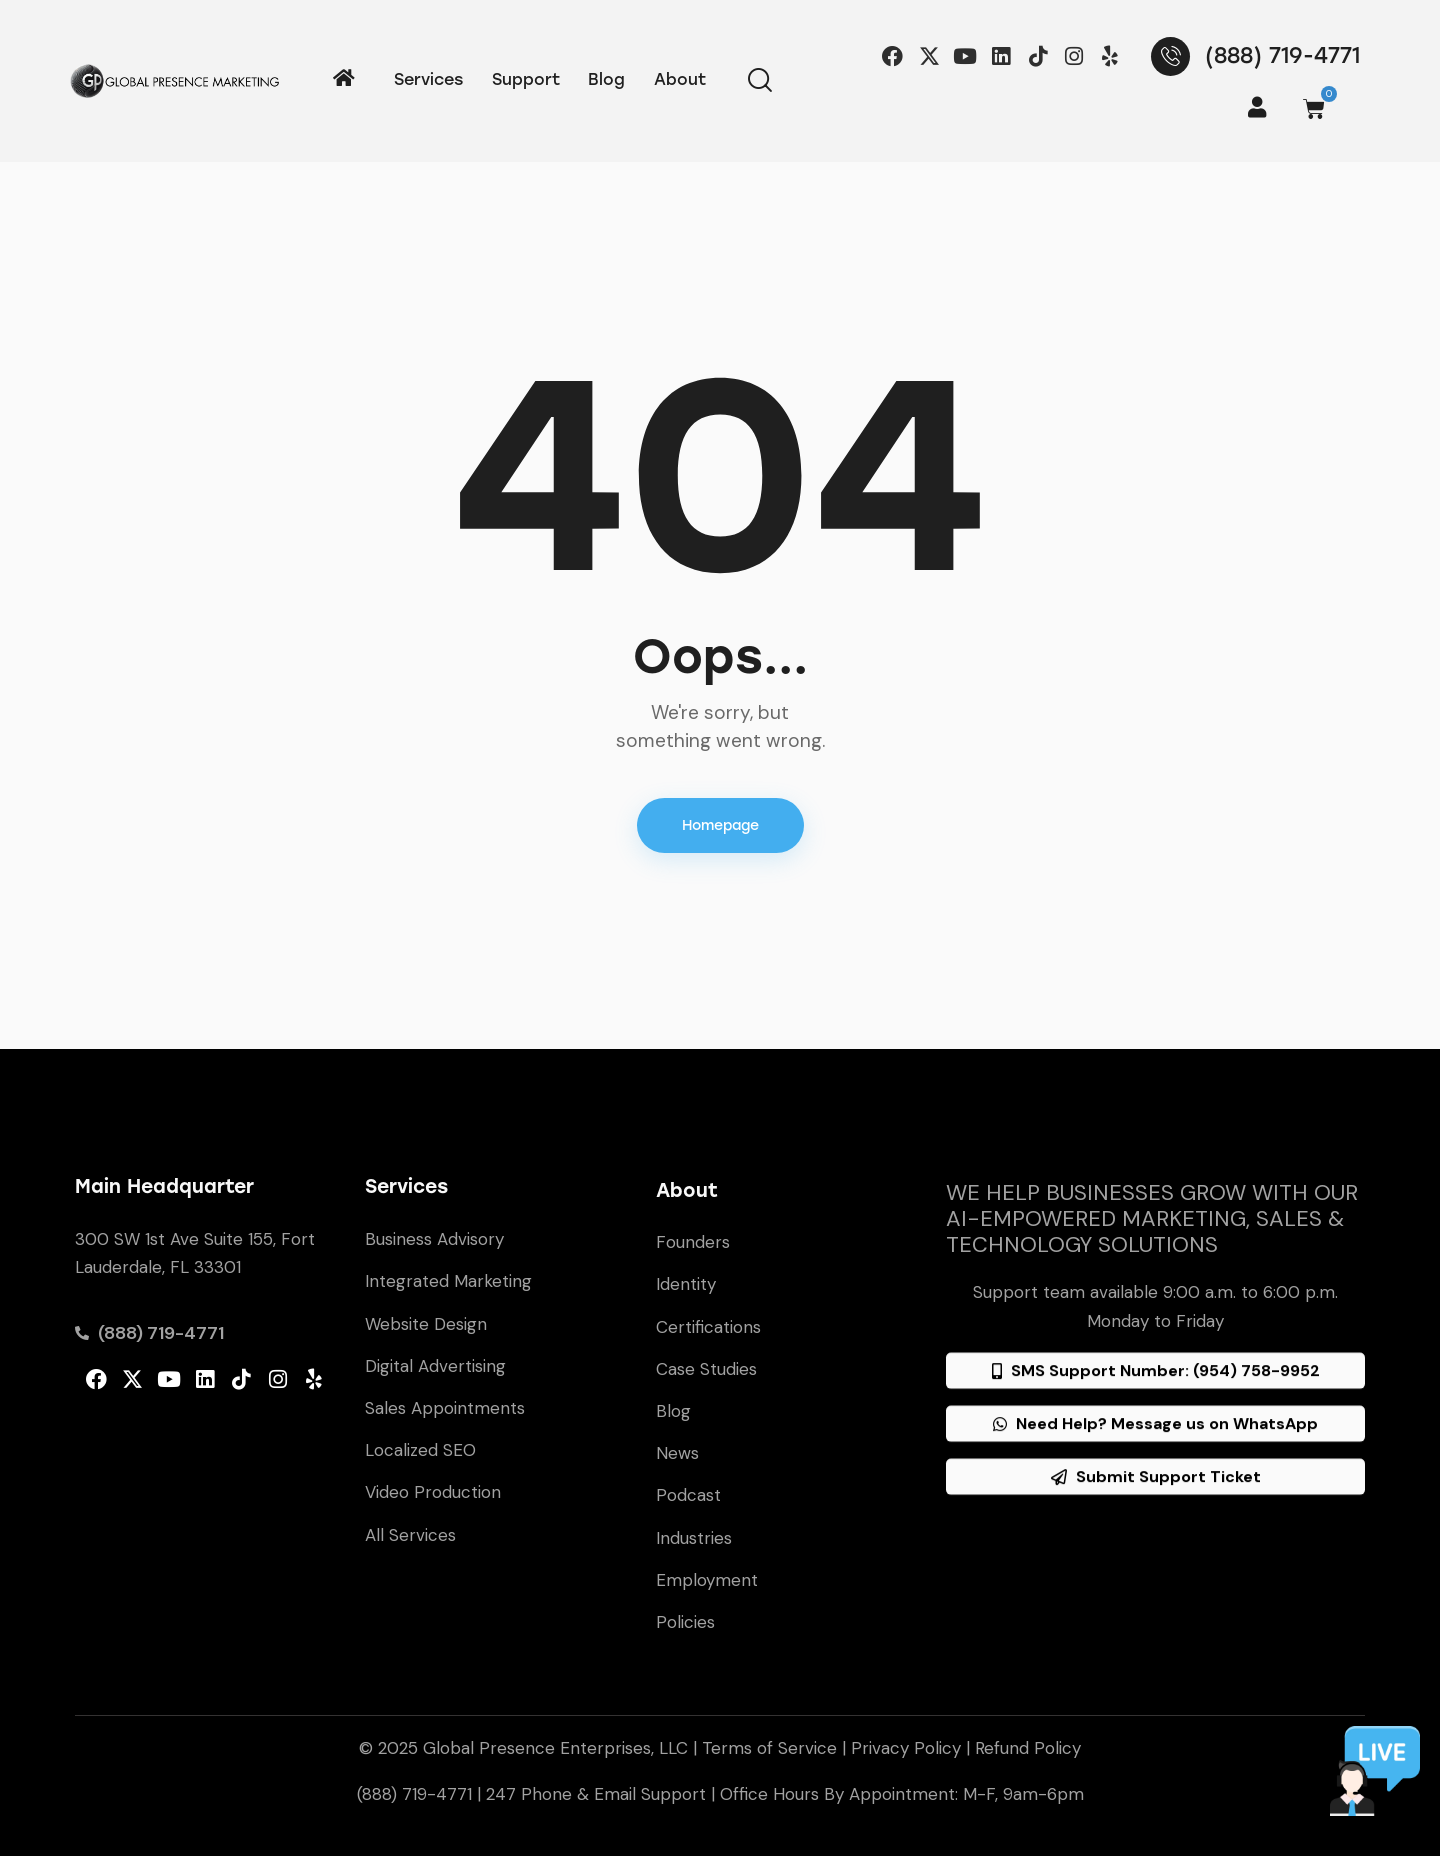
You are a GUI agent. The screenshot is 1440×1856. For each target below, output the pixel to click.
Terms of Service (769, 1748)
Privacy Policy (906, 1748)
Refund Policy (1028, 1748)
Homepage (720, 825)
